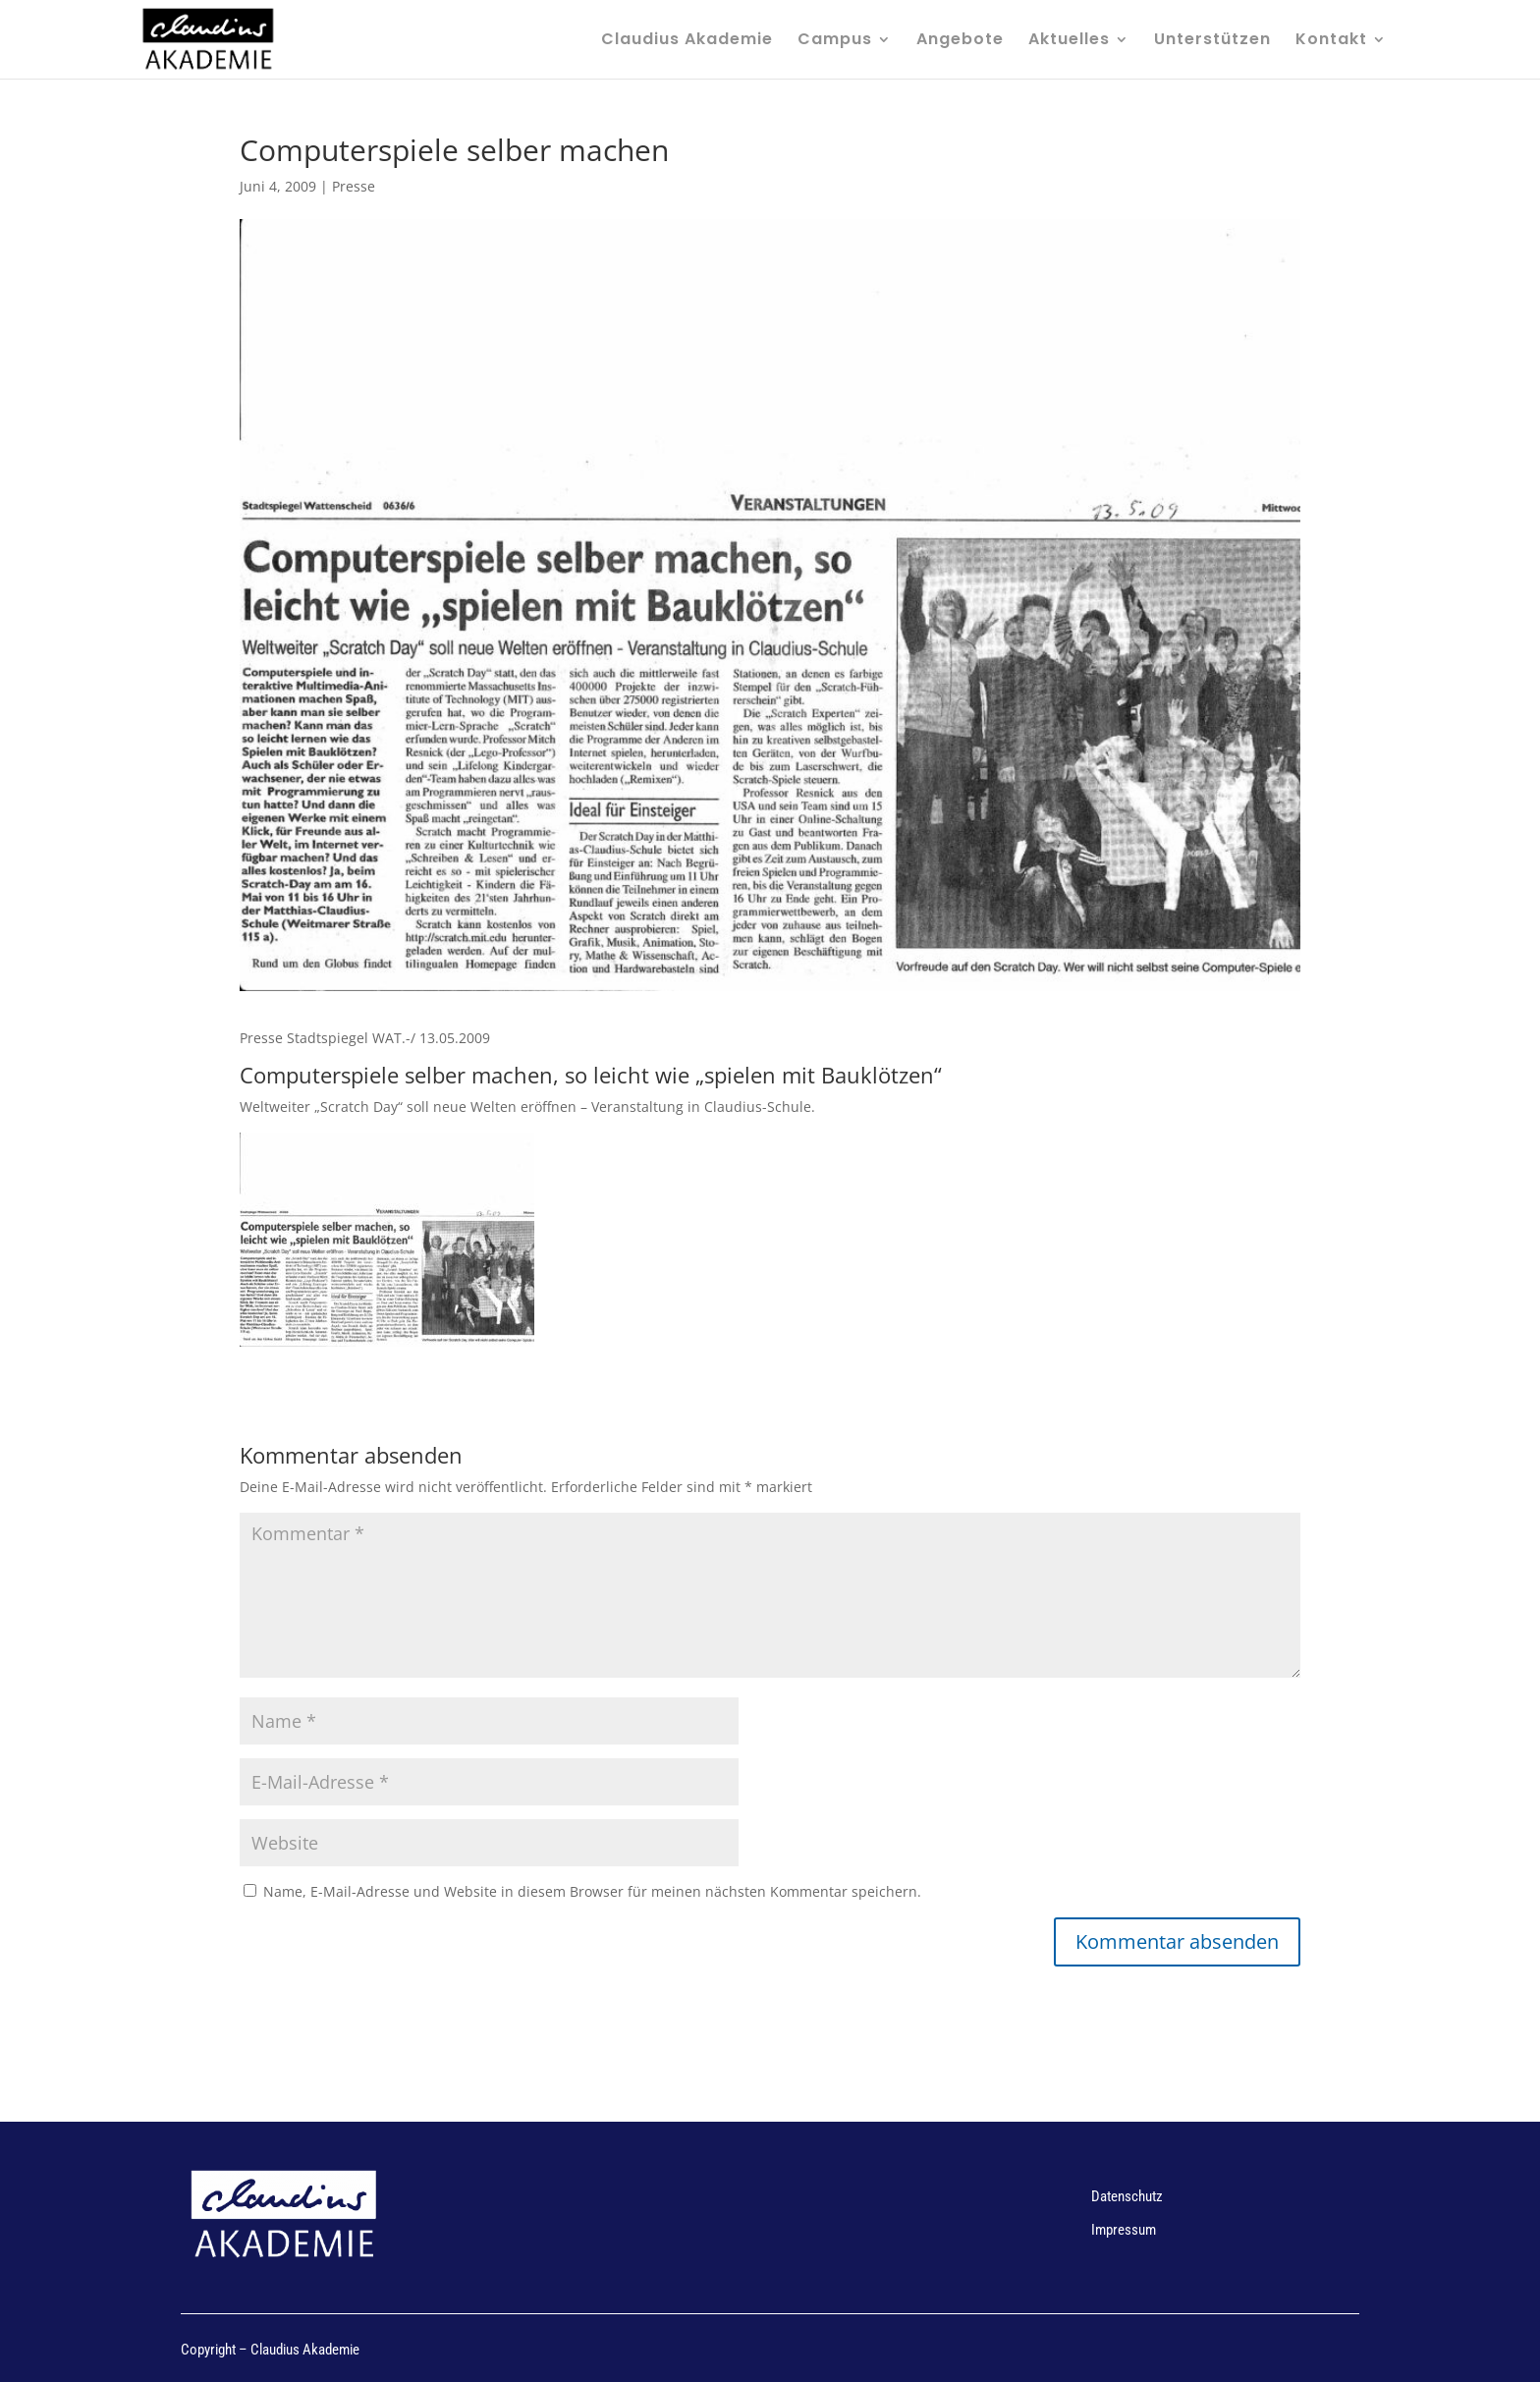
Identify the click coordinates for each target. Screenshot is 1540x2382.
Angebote (960, 41)
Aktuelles (1069, 41)
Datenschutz (1127, 2196)
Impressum (1123, 2230)
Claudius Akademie (687, 41)
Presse (353, 186)
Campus (835, 41)
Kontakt (1331, 41)
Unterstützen (1212, 41)
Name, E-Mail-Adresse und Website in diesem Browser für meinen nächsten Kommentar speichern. (592, 1891)
